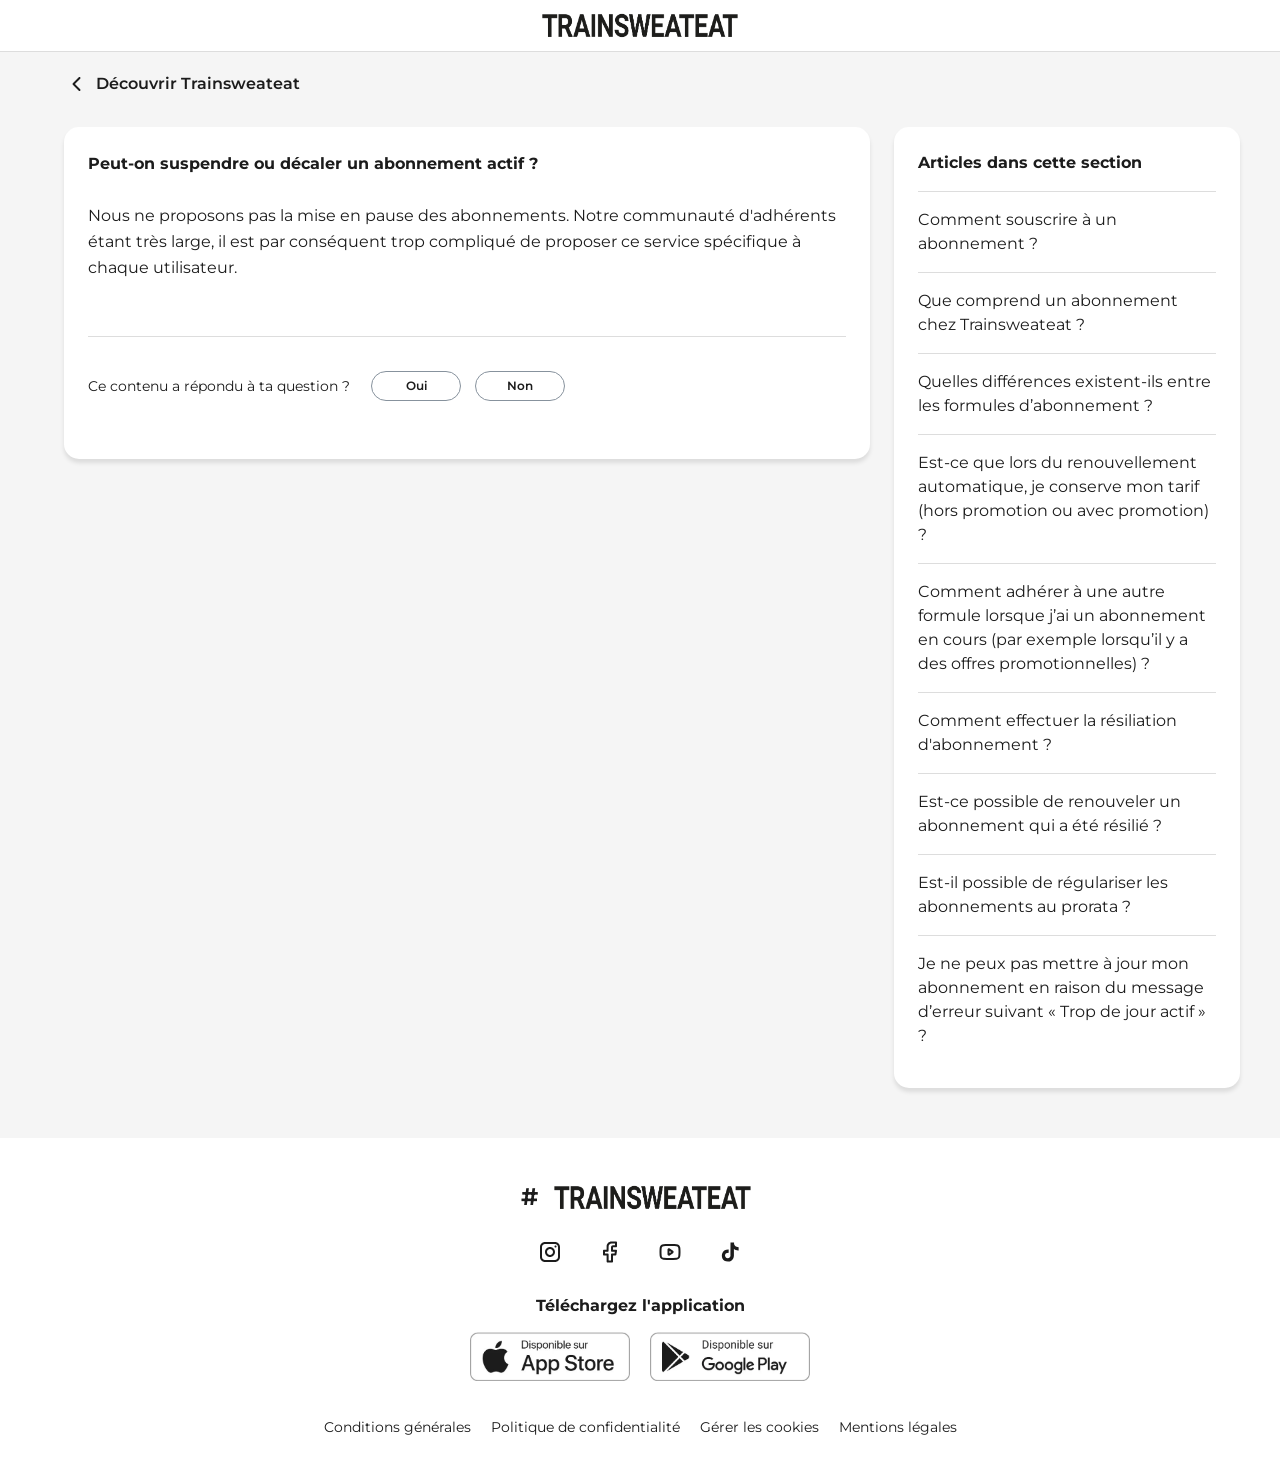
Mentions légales (898, 1427)
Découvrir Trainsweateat (198, 83)
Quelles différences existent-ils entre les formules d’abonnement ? (1064, 393)
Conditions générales (397, 1427)
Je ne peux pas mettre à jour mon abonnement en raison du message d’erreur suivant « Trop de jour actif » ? (1062, 999)
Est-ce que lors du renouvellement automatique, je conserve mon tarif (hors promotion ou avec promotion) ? (1063, 498)
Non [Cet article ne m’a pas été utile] (520, 385)
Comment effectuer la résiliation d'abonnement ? (1047, 732)
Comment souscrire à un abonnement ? (1017, 231)
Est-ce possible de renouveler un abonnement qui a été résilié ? (1049, 813)
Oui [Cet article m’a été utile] (416, 385)
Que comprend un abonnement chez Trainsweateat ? (1048, 312)
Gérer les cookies (759, 1427)
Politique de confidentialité (585, 1427)
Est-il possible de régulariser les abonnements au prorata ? (1043, 894)
